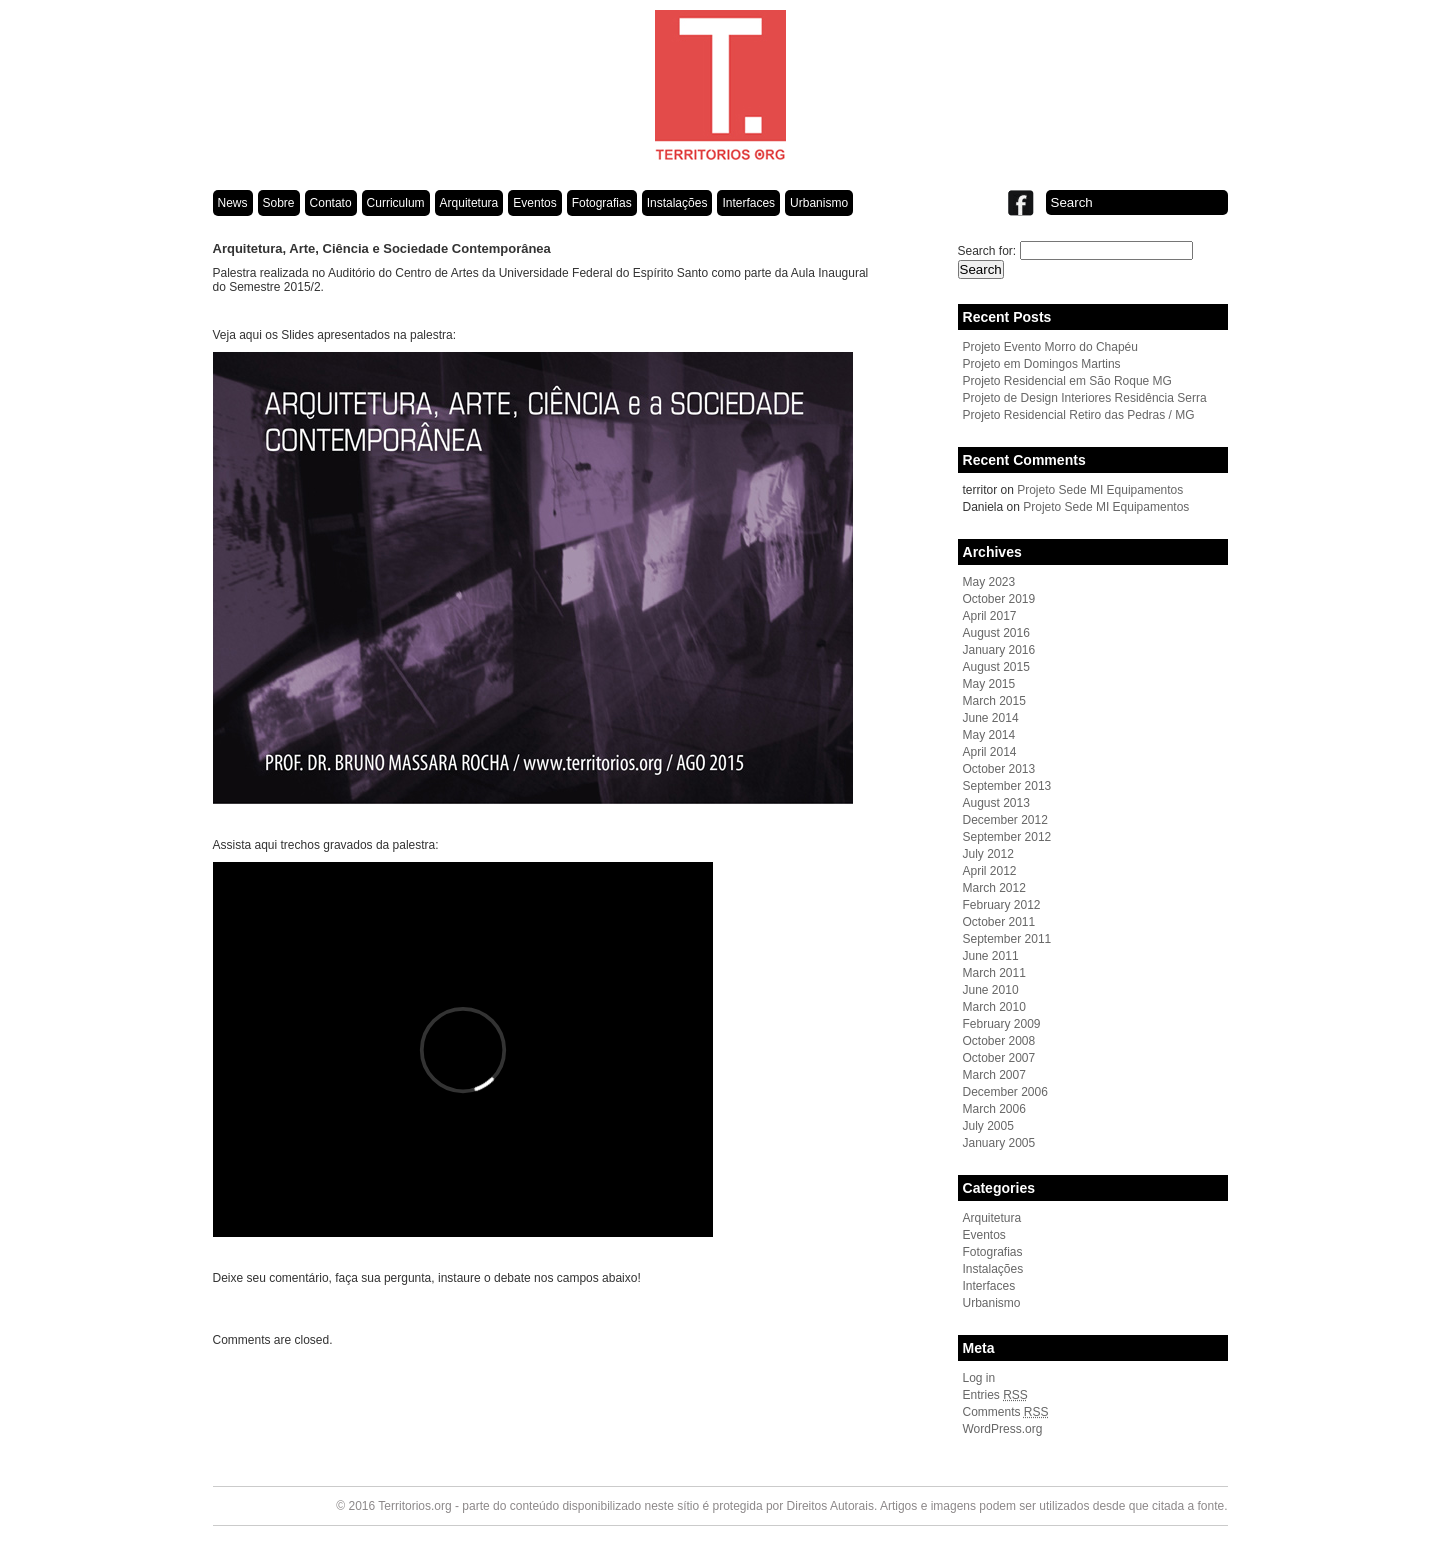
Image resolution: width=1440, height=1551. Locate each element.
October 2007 (999, 1058)
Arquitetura (469, 203)
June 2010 (991, 990)
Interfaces (748, 203)
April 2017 (990, 616)
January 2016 (999, 650)
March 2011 (994, 973)
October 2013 (999, 769)
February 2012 (1002, 905)
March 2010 (994, 1007)
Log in (979, 1378)
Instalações (677, 203)
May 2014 (989, 735)
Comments (1006, 1412)
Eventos (534, 203)
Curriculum (396, 203)
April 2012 (990, 871)
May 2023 (989, 582)
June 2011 (991, 956)
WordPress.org (1003, 1429)
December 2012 (1005, 820)
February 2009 (1002, 1024)
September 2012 (1007, 837)
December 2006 (1005, 1092)
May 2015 (989, 684)
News (233, 203)
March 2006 (994, 1109)
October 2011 (999, 922)
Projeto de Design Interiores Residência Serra (1085, 398)
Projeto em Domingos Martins (1042, 364)
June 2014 (991, 718)
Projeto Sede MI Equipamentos (1100, 490)
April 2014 (990, 752)
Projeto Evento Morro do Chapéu (1050, 347)
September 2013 (1007, 786)
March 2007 (994, 1075)
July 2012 (988, 854)
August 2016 (996, 633)
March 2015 (994, 701)
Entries (995, 1395)
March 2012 (994, 888)
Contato (331, 203)
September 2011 (1007, 939)
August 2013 (996, 803)
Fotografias (602, 203)
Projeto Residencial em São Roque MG (1067, 381)
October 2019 (999, 599)
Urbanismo (819, 203)
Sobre (279, 203)
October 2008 (999, 1041)
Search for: (987, 251)
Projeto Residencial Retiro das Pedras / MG (1079, 415)
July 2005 (988, 1126)
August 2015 (996, 667)
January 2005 (999, 1143)
